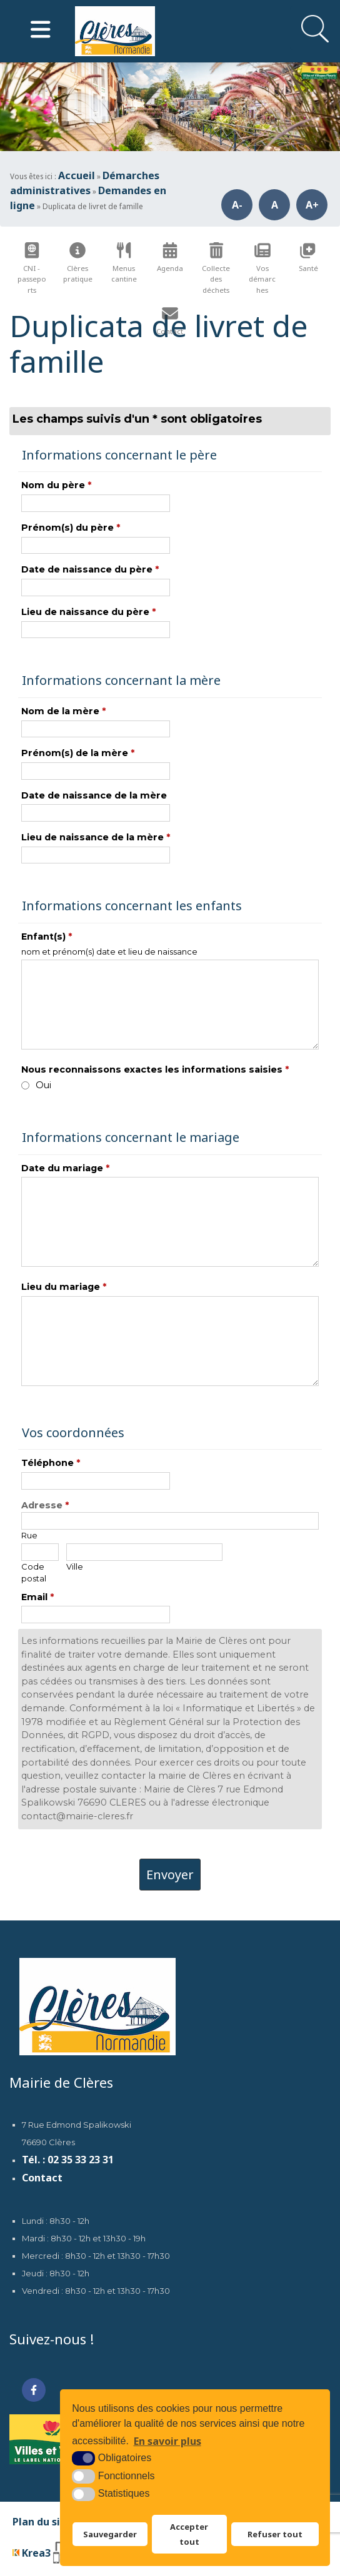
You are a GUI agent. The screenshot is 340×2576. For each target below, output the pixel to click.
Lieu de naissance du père (88, 611)
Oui (43, 1085)
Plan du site (41, 2522)
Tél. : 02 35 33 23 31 (68, 2159)
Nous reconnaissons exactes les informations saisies (155, 1069)
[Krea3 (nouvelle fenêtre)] (50, 2553)
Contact (42, 2178)
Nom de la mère (63, 711)
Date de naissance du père (90, 569)
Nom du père (56, 485)
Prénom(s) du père (70, 527)
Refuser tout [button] (274, 2534)
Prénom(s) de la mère (77, 753)
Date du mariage (65, 1168)
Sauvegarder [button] (109, 2534)
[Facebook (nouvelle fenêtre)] (34, 2390)
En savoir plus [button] (167, 2442)
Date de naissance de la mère (94, 795)
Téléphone (50, 1462)
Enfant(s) (46, 936)
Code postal (33, 1572)
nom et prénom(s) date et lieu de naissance (109, 951)
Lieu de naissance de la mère (95, 837)
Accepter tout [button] (189, 2535)
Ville (74, 1566)
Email (37, 1597)
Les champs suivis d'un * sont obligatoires (137, 419)
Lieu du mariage (63, 1286)
